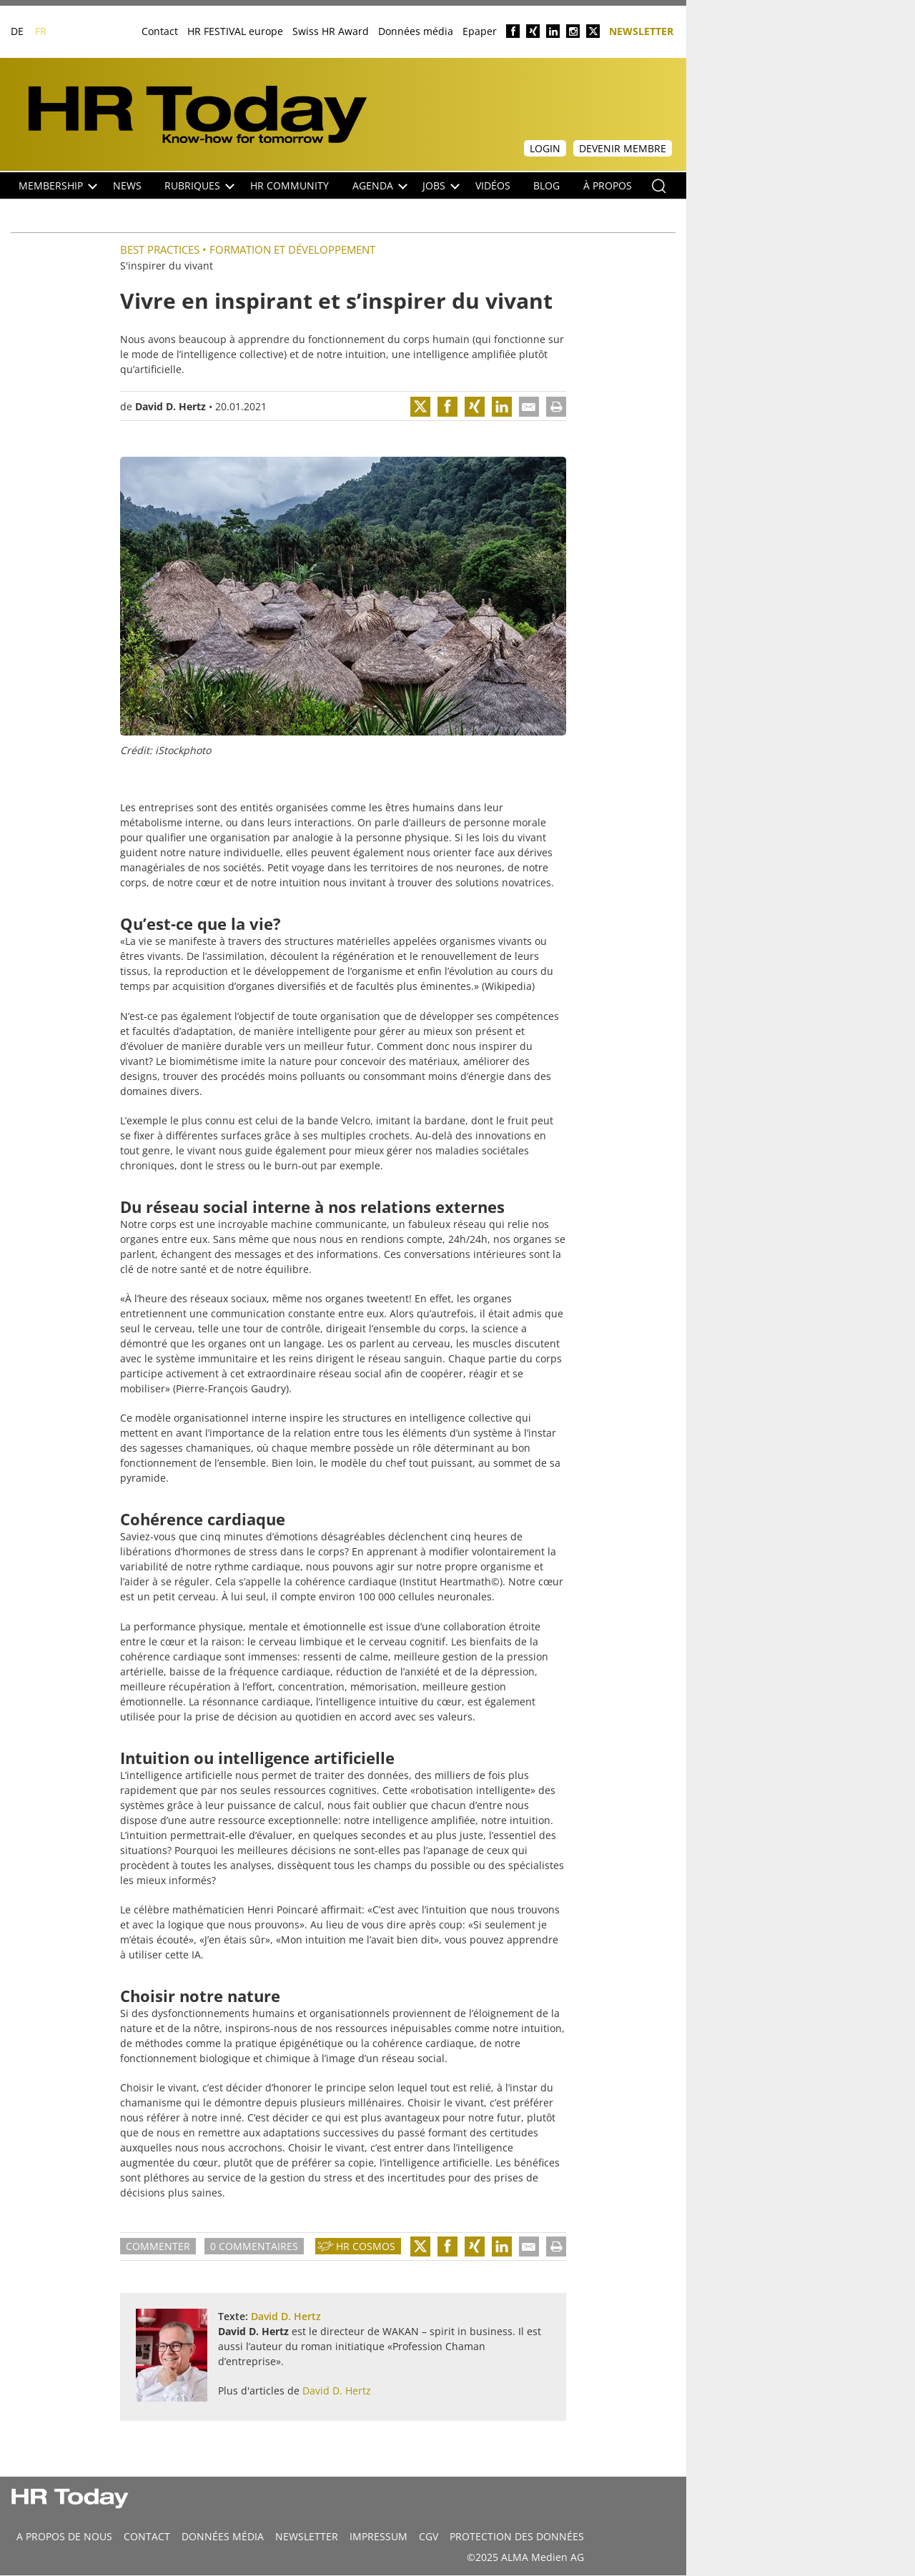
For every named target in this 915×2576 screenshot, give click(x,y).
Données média (415, 31)
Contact (160, 31)
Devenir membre (622, 148)
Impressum (378, 2536)
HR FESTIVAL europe (235, 31)
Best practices (159, 249)
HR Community (289, 185)
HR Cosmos (365, 2246)
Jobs (441, 185)
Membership (58, 185)
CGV (428, 2536)
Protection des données (517, 2536)
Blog (546, 185)
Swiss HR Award (330, 31)
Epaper (480, 31)
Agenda (379, 185)
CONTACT (147, 2536)
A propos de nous (64, 2536)
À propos (607, 185)
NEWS (127, 185)
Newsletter (641, 30)
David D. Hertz (170, 406)
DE (17, 31)
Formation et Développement (292, 249)
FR (40, 31)
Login (545, 148)
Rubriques (199, 185)
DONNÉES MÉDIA (223, 2536)
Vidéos (492, 185)
